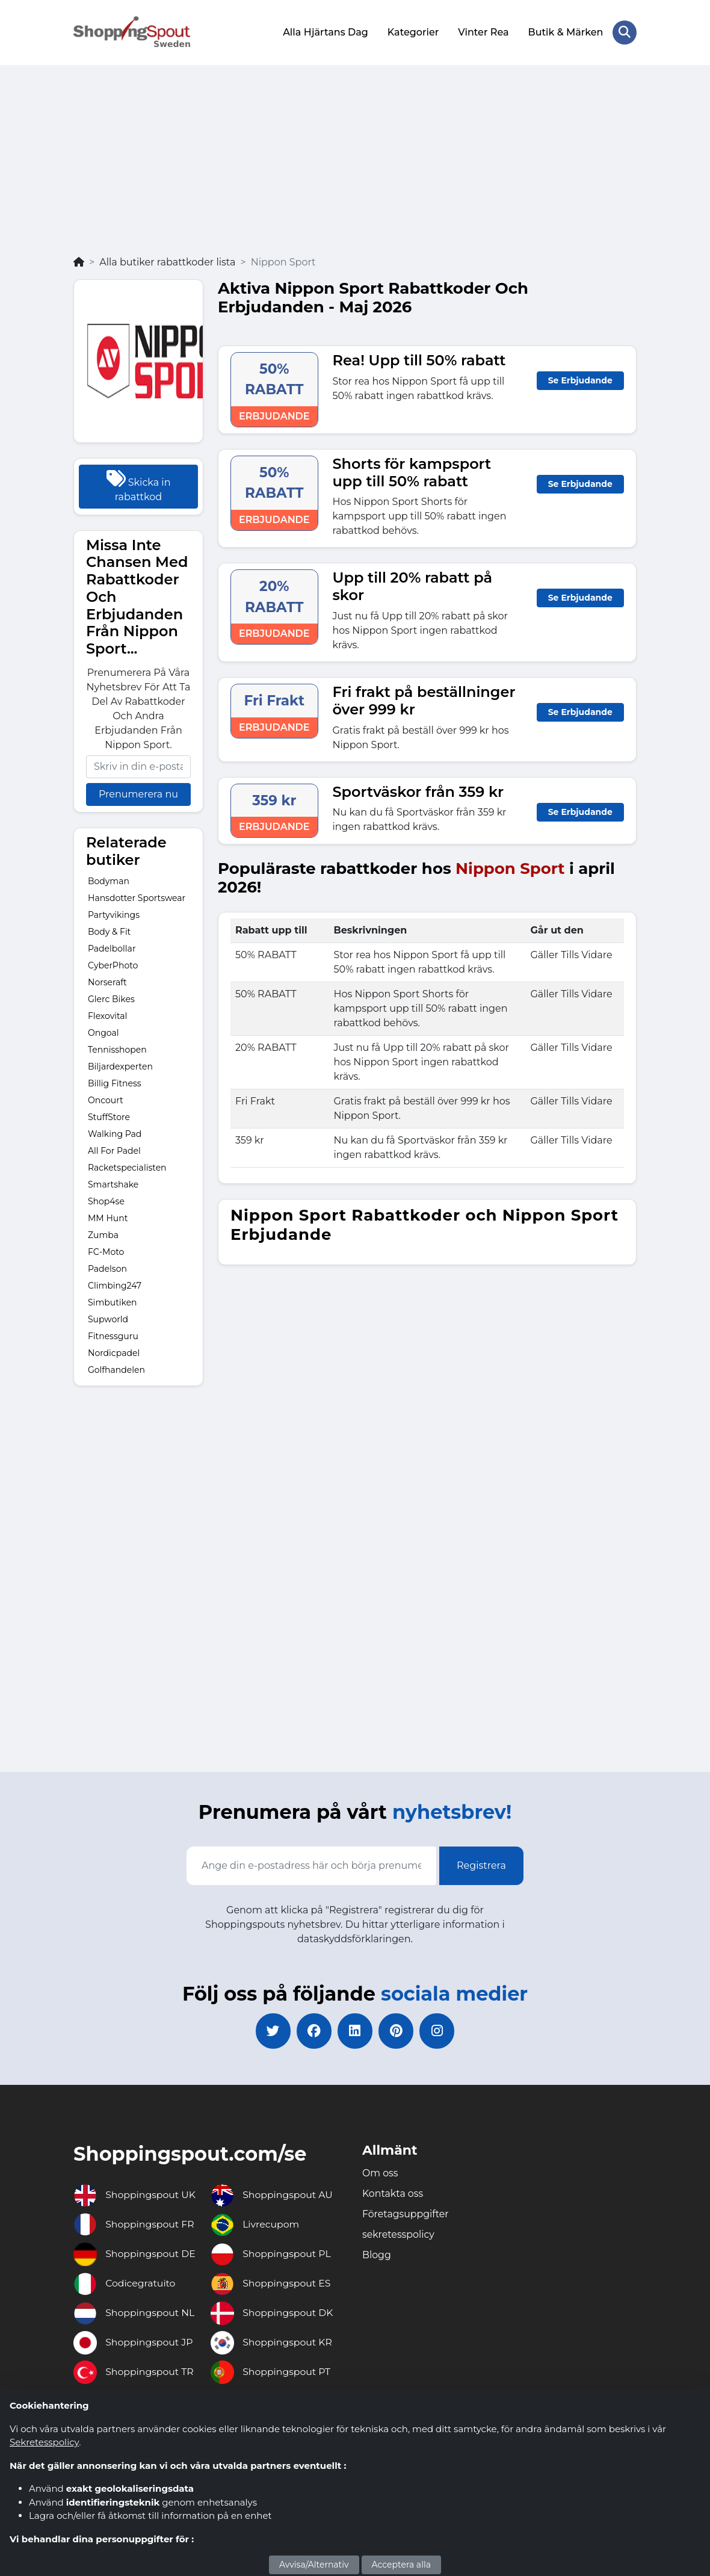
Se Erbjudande (580, 379)
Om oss (380, 2173)
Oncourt (105, 1099)
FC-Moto (106, 1250)
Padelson (107, 1267)
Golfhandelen (116, 1368)
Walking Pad (114, 1132)
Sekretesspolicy (44, 2442)
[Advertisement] (355, 163)
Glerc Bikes (111, 997)
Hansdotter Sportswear (136, 896)
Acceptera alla (401, 2564)
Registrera (481, 1865)
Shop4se (106, 1200)
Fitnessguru (113, 1335)
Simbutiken (112, 1301)
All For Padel (114, 1149)
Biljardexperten (120, 1065)
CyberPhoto (113, 964)
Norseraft (107, 981)
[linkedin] (355, 2031)
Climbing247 (114, 1284)
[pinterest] (397, 2031)
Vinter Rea (483, 31)
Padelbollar (112, 947)
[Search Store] (625, 32)
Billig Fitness (114, 1082)
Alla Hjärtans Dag (325, 31)
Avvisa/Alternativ (314, 2564)
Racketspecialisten (127, 1166)
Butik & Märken (565, 31)
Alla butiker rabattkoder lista (167, 261)
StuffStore (109, 1115)
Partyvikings (114, 913)
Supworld (108, 1318)
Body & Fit (109, 930)
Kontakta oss (393, 2193)
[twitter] (271, 2031)
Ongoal (103, 1031)
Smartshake (113, 1183)
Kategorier (412, 31)
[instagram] (439, 2031)
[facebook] (313, 2031)
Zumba (103, 1233)
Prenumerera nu (138, 793)
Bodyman (108, 880)
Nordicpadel (114, 1351)
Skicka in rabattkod (138, 484)
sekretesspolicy (398, 2234)
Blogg (376, 2255)
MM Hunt (108, 1217)
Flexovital (107, 1014)
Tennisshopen (117, 1048)
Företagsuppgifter (406, 2214)
